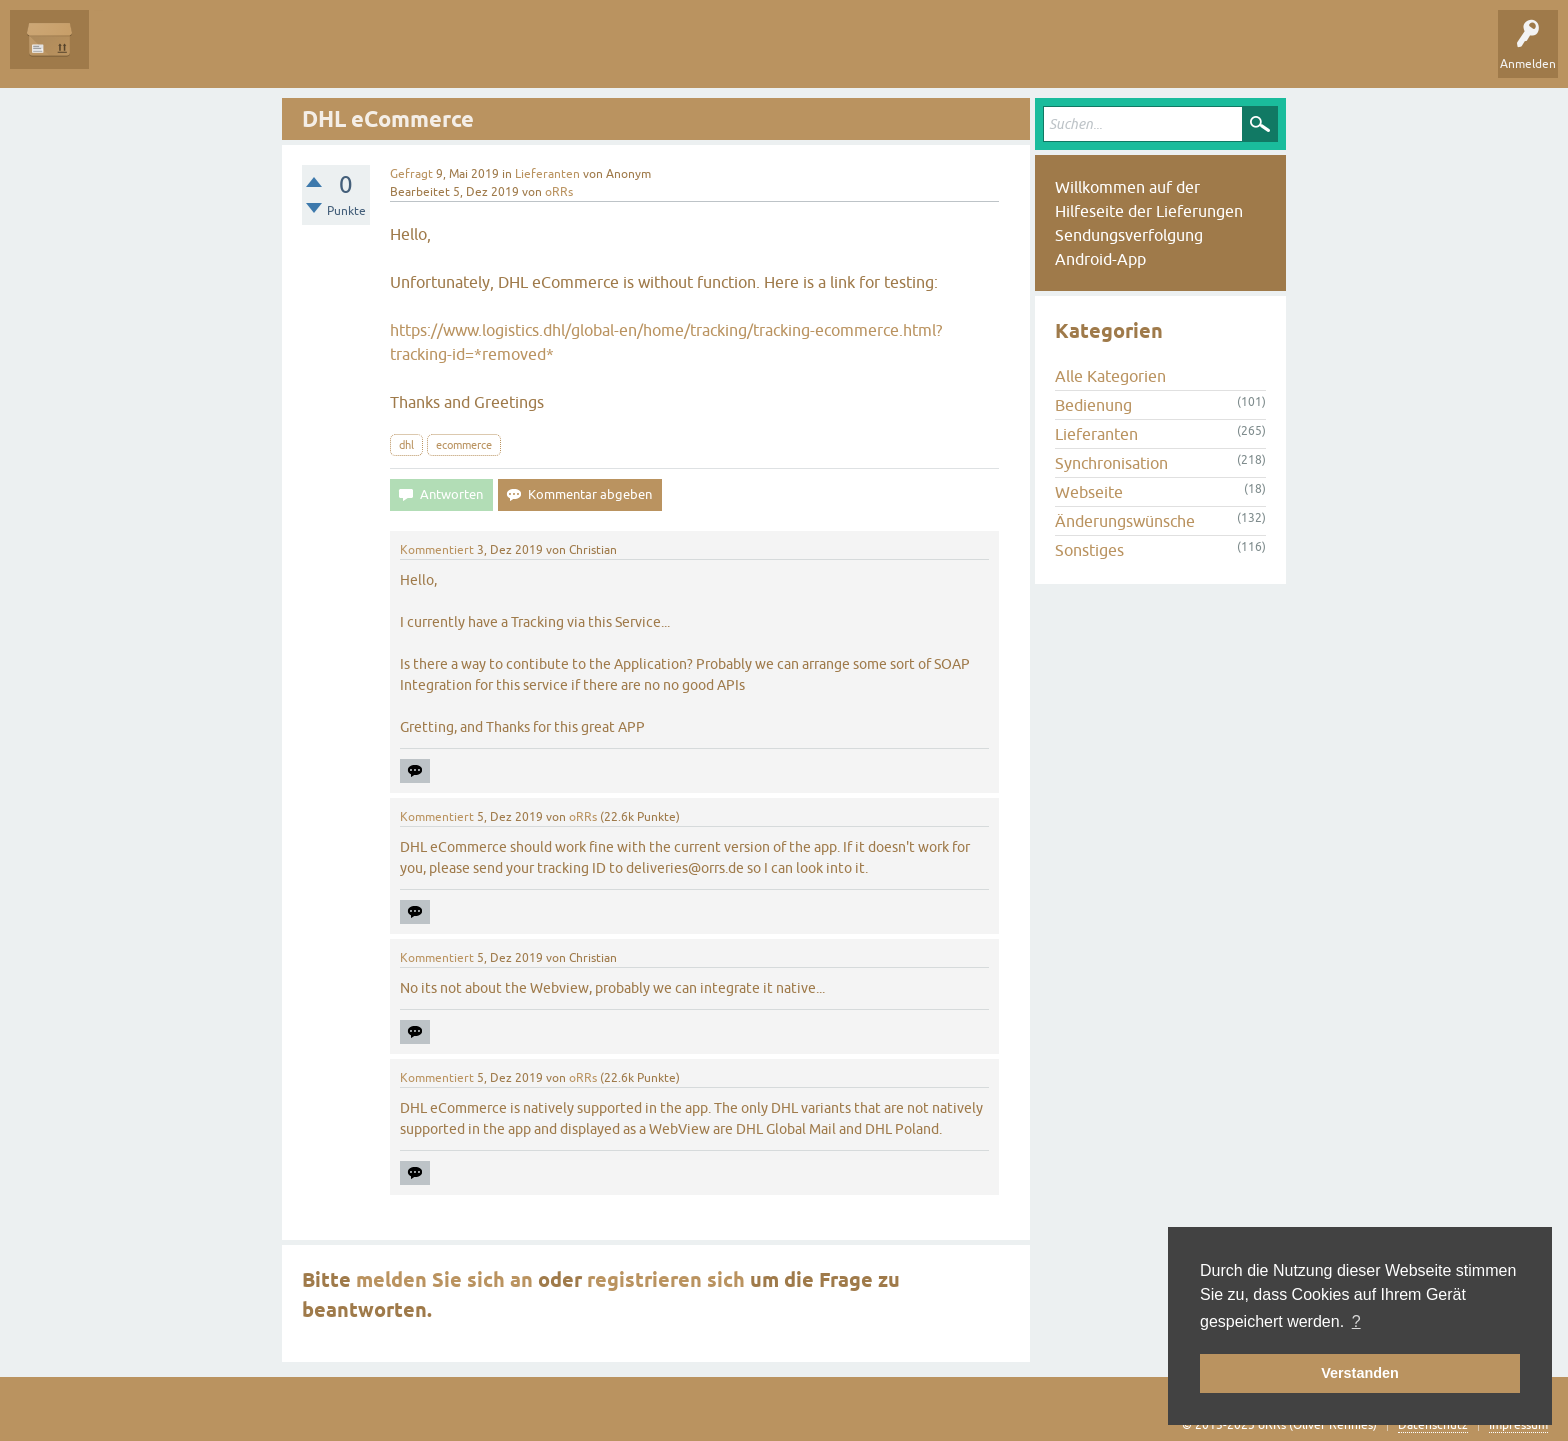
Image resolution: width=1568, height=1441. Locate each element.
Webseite (1089, 492)
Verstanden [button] (1360, 1373)
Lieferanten (547, 174)
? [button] (1356, 1321)
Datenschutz (1433, 1425)
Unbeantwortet (232, 54)
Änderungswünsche (1125, 521)
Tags (319, 54)
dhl (406, 445)
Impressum (1518, 1425)
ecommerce (464, 445)
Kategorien (391, 54)
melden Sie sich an (444, 1280)
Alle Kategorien (1110, 376)
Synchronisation (1111, 463)
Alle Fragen (135, 54)
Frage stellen (480, 54)
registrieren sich (666, 1280)
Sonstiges (1089, 550)
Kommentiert (437, 550)
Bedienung (1093, 405)
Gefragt (411, 174)
